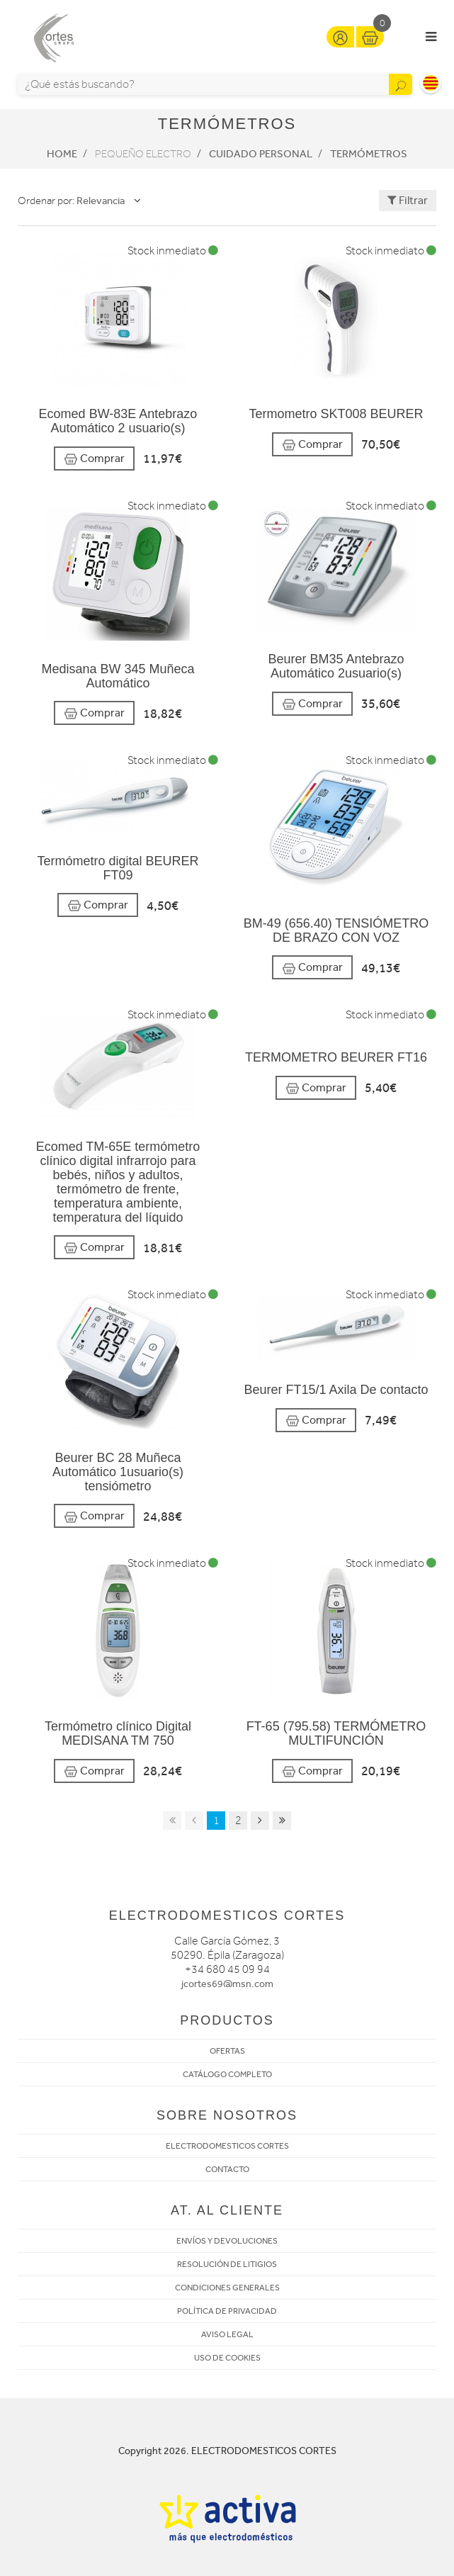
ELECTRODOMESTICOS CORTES (227, 2146)
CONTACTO (227, 2169)
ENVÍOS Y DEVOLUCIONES (227, 2241)
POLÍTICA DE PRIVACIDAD (227, 2311)
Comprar (94, 458)
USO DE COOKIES (227, 2358)
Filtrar (407, 200)
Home (62, 153)
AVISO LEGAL (227, 2334)
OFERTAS (227, 2051)
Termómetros (368, 153)
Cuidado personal (260, 153)
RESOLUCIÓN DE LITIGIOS (227, 2264)
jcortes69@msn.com (227, 1984)
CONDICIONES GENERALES (227, 2288)
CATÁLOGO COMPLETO (227, 2074)
